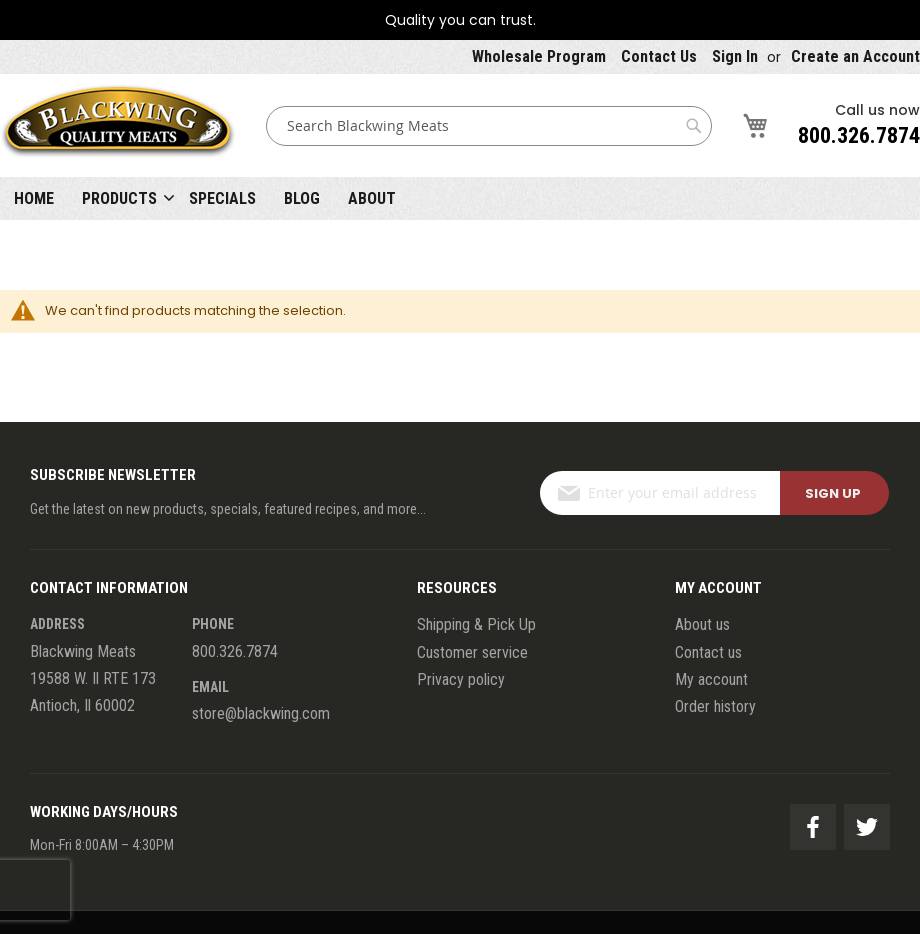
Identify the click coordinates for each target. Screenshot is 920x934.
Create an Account (855, 56)
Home (34, 198)
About (372, 198)
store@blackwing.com (261, 713)
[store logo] (118, 125)
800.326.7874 (859, 135)
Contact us (708, 652)
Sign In (735, 56)
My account (711, 679)
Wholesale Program (539, 56)
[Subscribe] (834, 493)
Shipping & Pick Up (476, 624)
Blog (302, 198)
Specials (222, 198)
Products (119, 198)
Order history (715, 706)
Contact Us (659, 56)
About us (702, 624)
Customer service (472, 652)
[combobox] (489, 126)
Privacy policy (461, 679)
